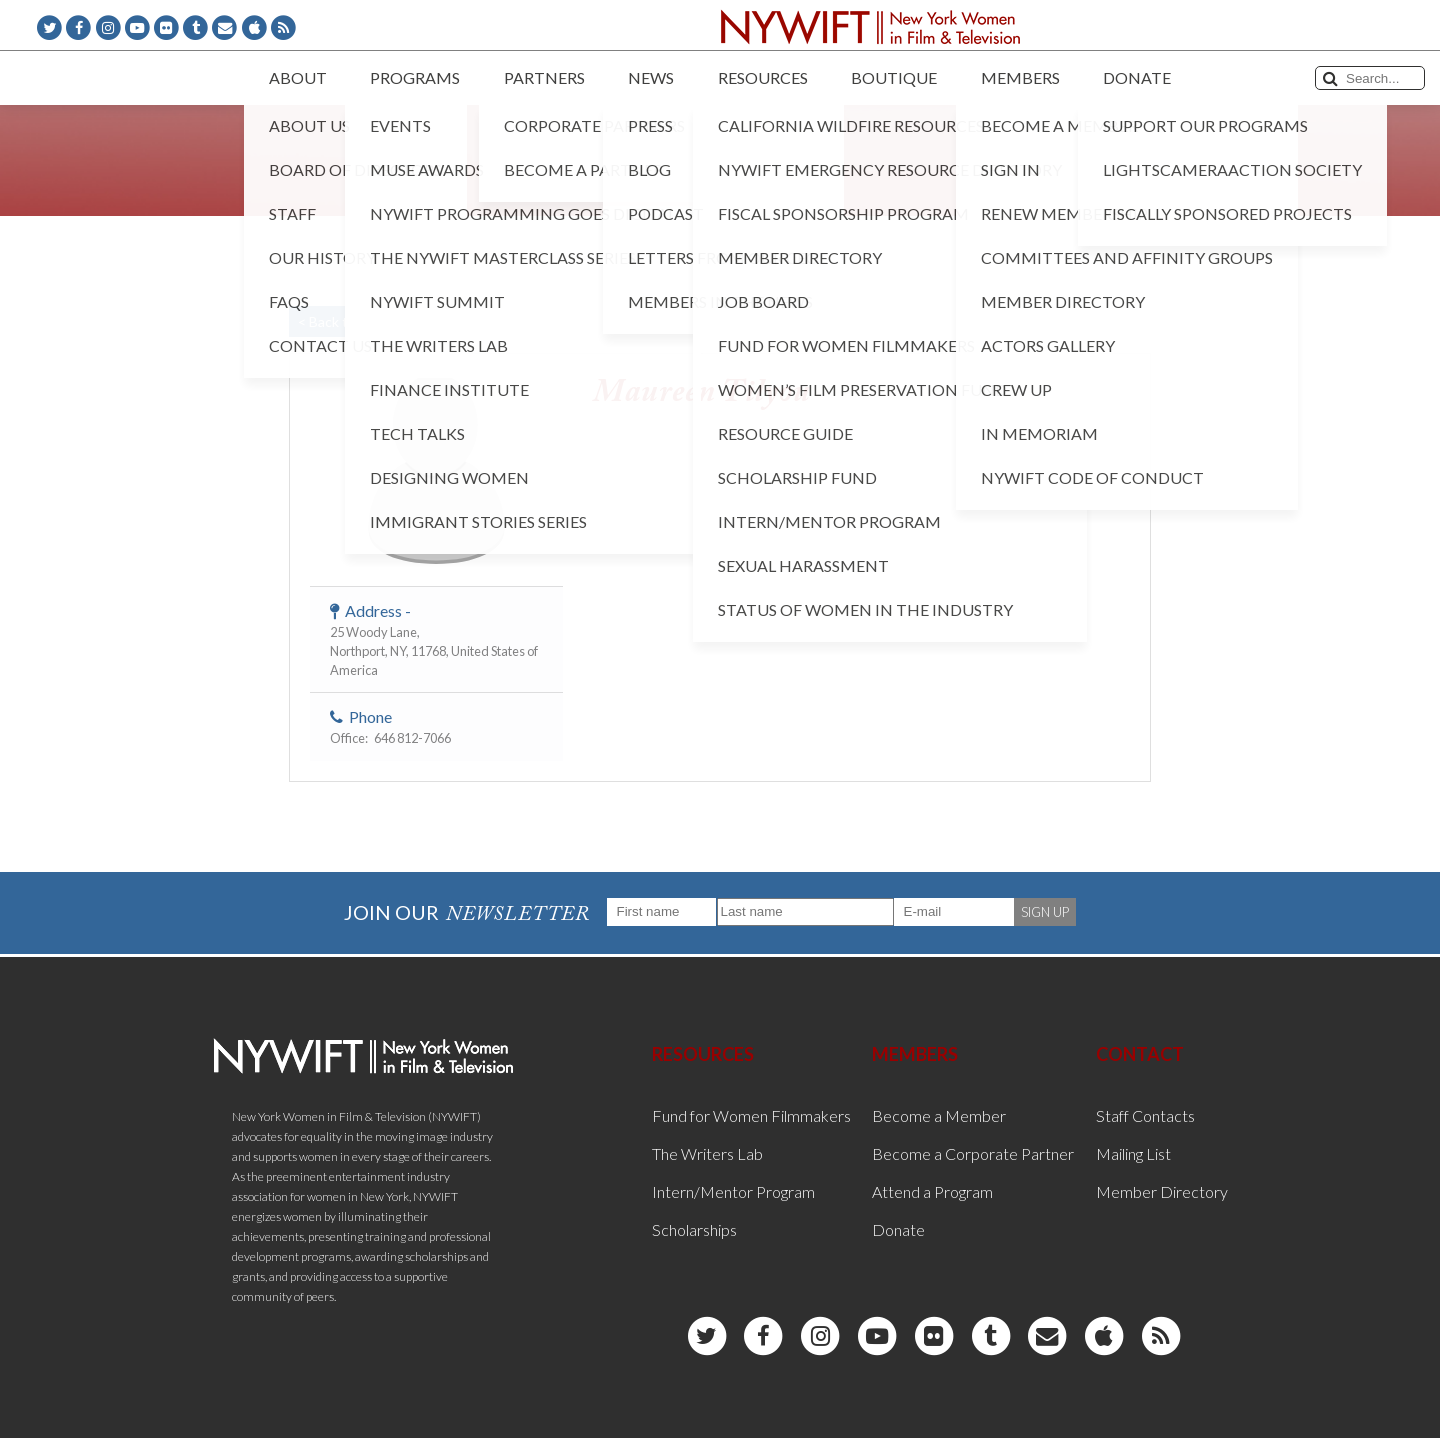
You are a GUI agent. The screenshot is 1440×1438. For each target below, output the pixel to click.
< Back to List (340, 321)
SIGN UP (1045, 912)
